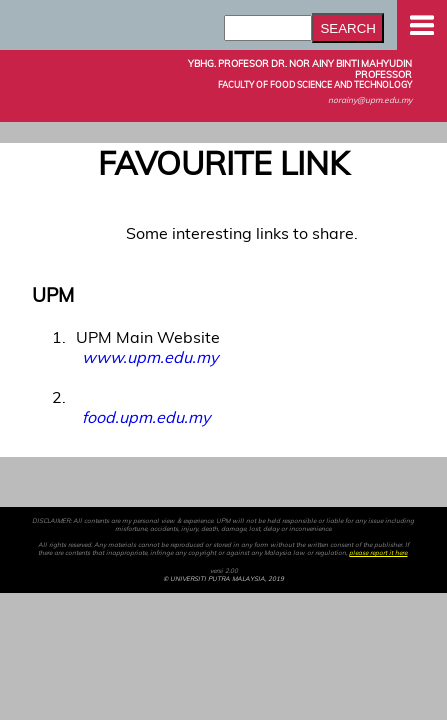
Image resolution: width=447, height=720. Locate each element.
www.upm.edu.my (150, 357)
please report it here (378, 553)
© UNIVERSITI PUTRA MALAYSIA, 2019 (223, 579)
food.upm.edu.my (146, 417)
